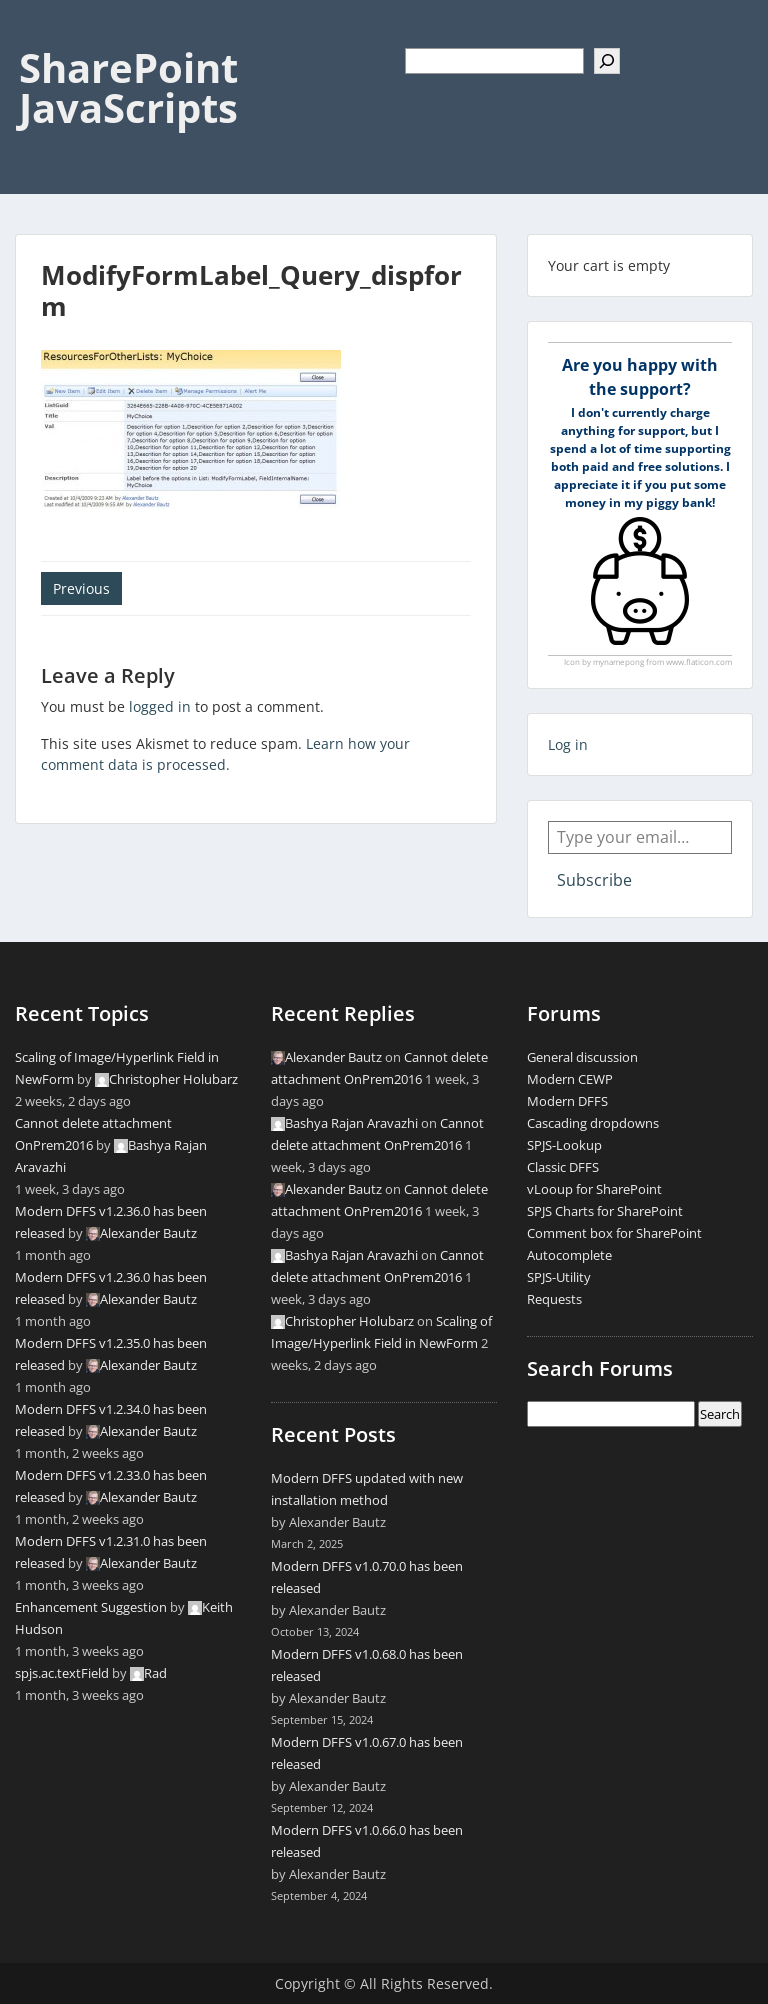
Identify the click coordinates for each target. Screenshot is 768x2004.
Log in (568, 744)
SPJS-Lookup (564, 1145)
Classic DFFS (563, 1167)
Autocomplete (569, 1255)
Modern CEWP (570, 1079)
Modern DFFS (567, 1101)
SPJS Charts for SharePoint (605, 1211)
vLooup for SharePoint (594, 1189)
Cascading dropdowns (593, 1123)
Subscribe (594, 880)
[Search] (607, 61)
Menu (36, 34)
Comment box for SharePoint (614, 1233)
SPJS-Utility (559, 1277)
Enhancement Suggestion (91, 1607)
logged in (160, 706)
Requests (554, 1299)
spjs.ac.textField (62, 1673)
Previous (81, 588)
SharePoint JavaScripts (128, 87)
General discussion (582, 1057)
